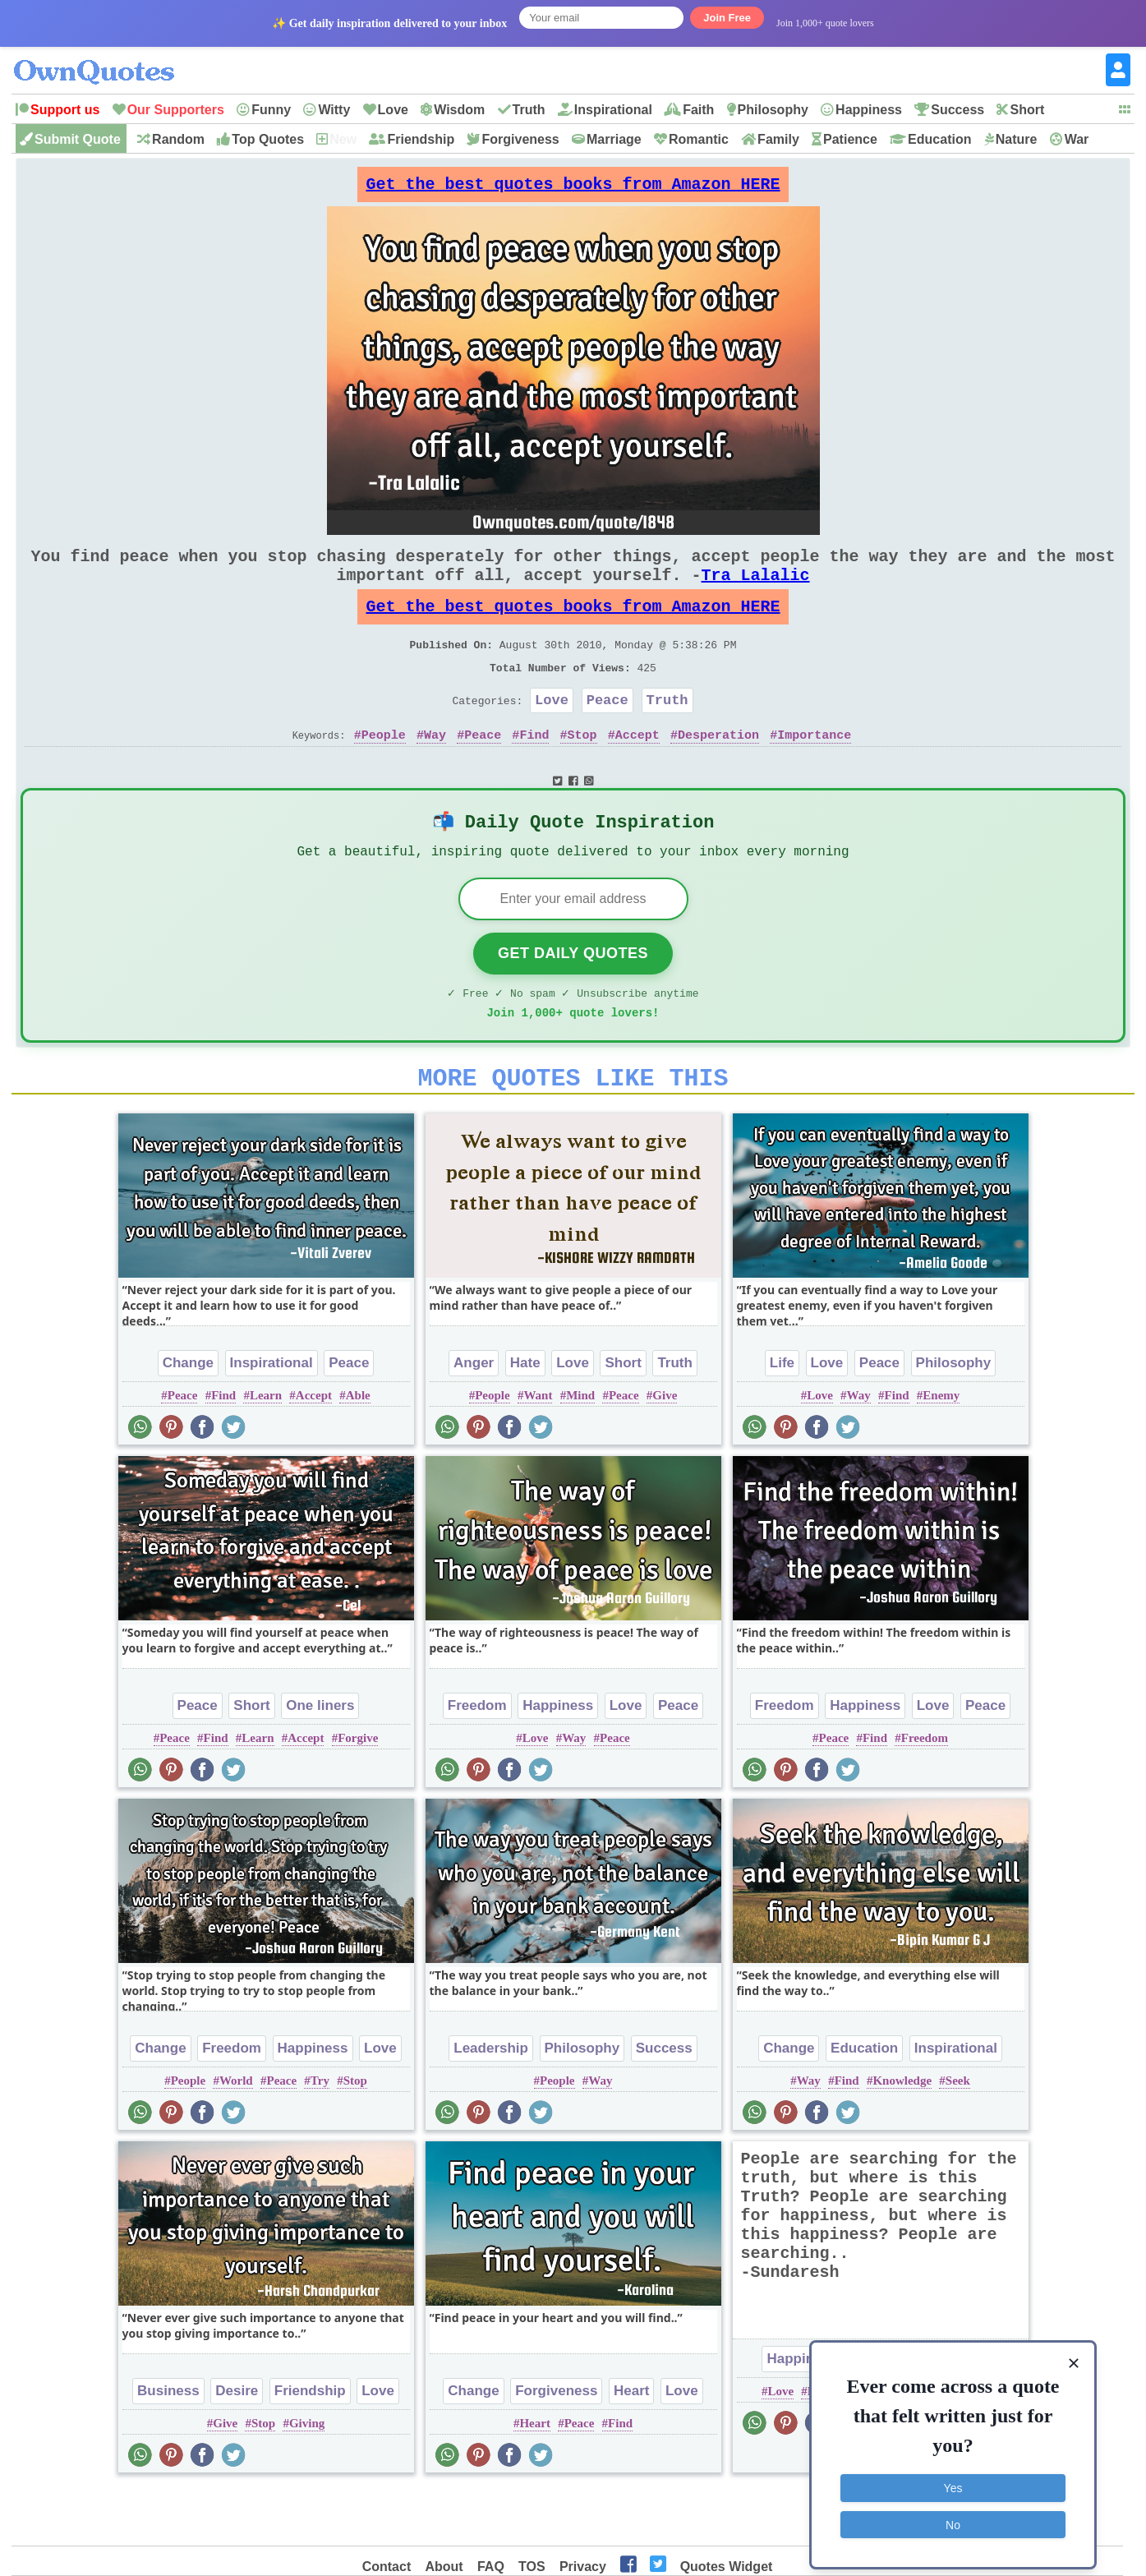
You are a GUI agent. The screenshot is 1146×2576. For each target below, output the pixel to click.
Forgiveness (520, 139)
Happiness (868, 110)
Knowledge (902, 2134)
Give (664, 1449)
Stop (582, 771)
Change (188, 1417)
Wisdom (459, 110)
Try (320, 2134)
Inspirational (613, 110)
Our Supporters (175, 110)
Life (782, 1417)
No (953, 2514)
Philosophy (773, 110)
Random (178, 139)
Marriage (614, 139)
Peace (607, 732)
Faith (698, 110)
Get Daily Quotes (573, 997)
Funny (271, 110)
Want (537, 1449)
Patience (850, 139)
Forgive (358, 1792)
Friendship (420, 139)
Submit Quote (78, 139)
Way (435, 771)
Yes (953, 2478)
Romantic (699, 139)
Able (358, 1449)
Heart (631, 2445)
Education (939, 139)
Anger (473, 1417)
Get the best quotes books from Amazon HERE (573, 188)
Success (957, 110)
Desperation (718, 771)
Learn (266, 1449)
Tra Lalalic (756, 591)
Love (393, 110)
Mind (580, 1449)
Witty (334, 110)
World (236, 2134)
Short (1027, 110)
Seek (958, 2134)
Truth (529, 110)
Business (168, 2445)
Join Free (727, 18)
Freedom (477, 1759)
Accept (637, 771)
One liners (320, 1759)
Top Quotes (268, 139)
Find (534, 771)
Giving (306, 2477)
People (383, 771)
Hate (525, 1417)
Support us (64, 110)
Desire (236, 2445)
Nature (1017, 139)
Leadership (490, 2102)
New (343, 139)
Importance (814, 771)
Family (778, 139)
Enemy (941, 1449)
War (1077, 139)
